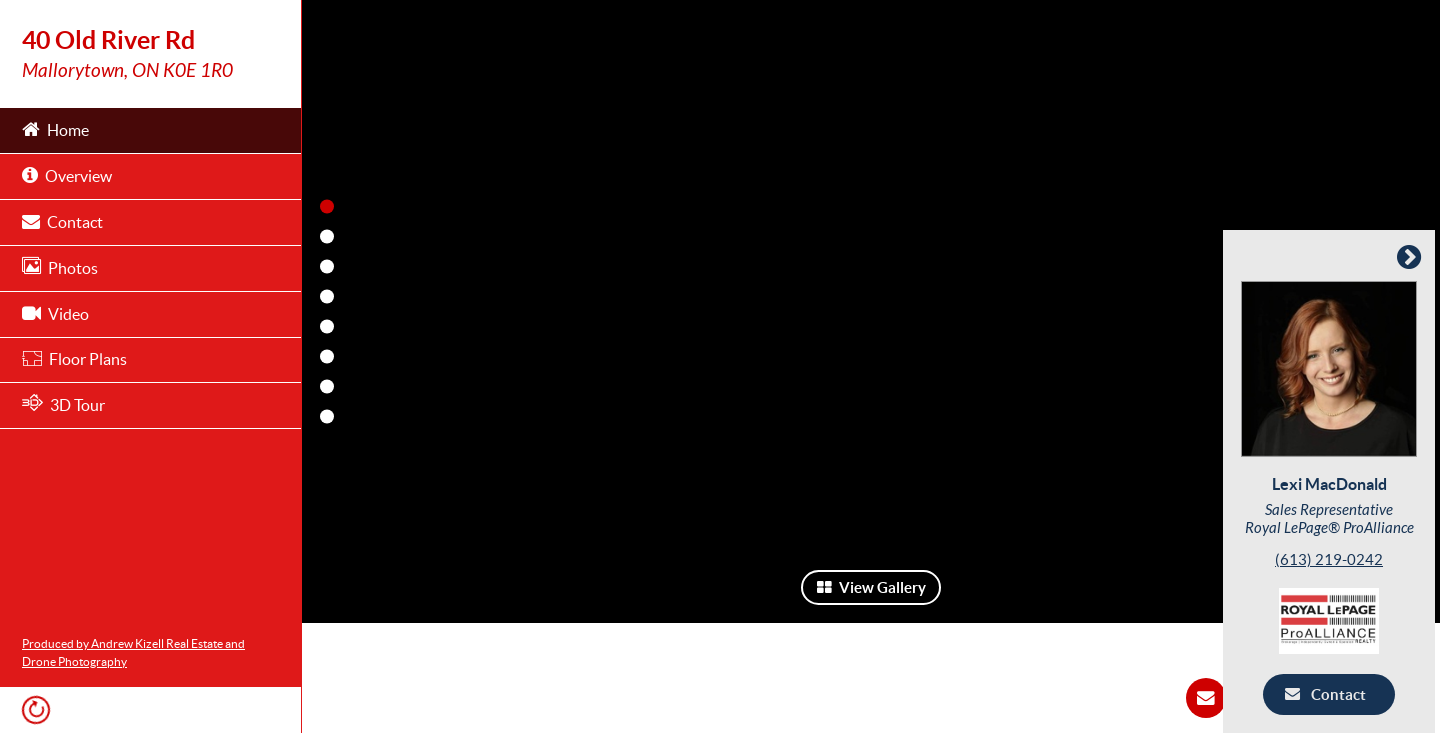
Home (55, 128)
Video (55, 312)
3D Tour (63, 403)
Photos (60, 266)
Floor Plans (74, 359)
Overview (67, 174)
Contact (62, 220)
